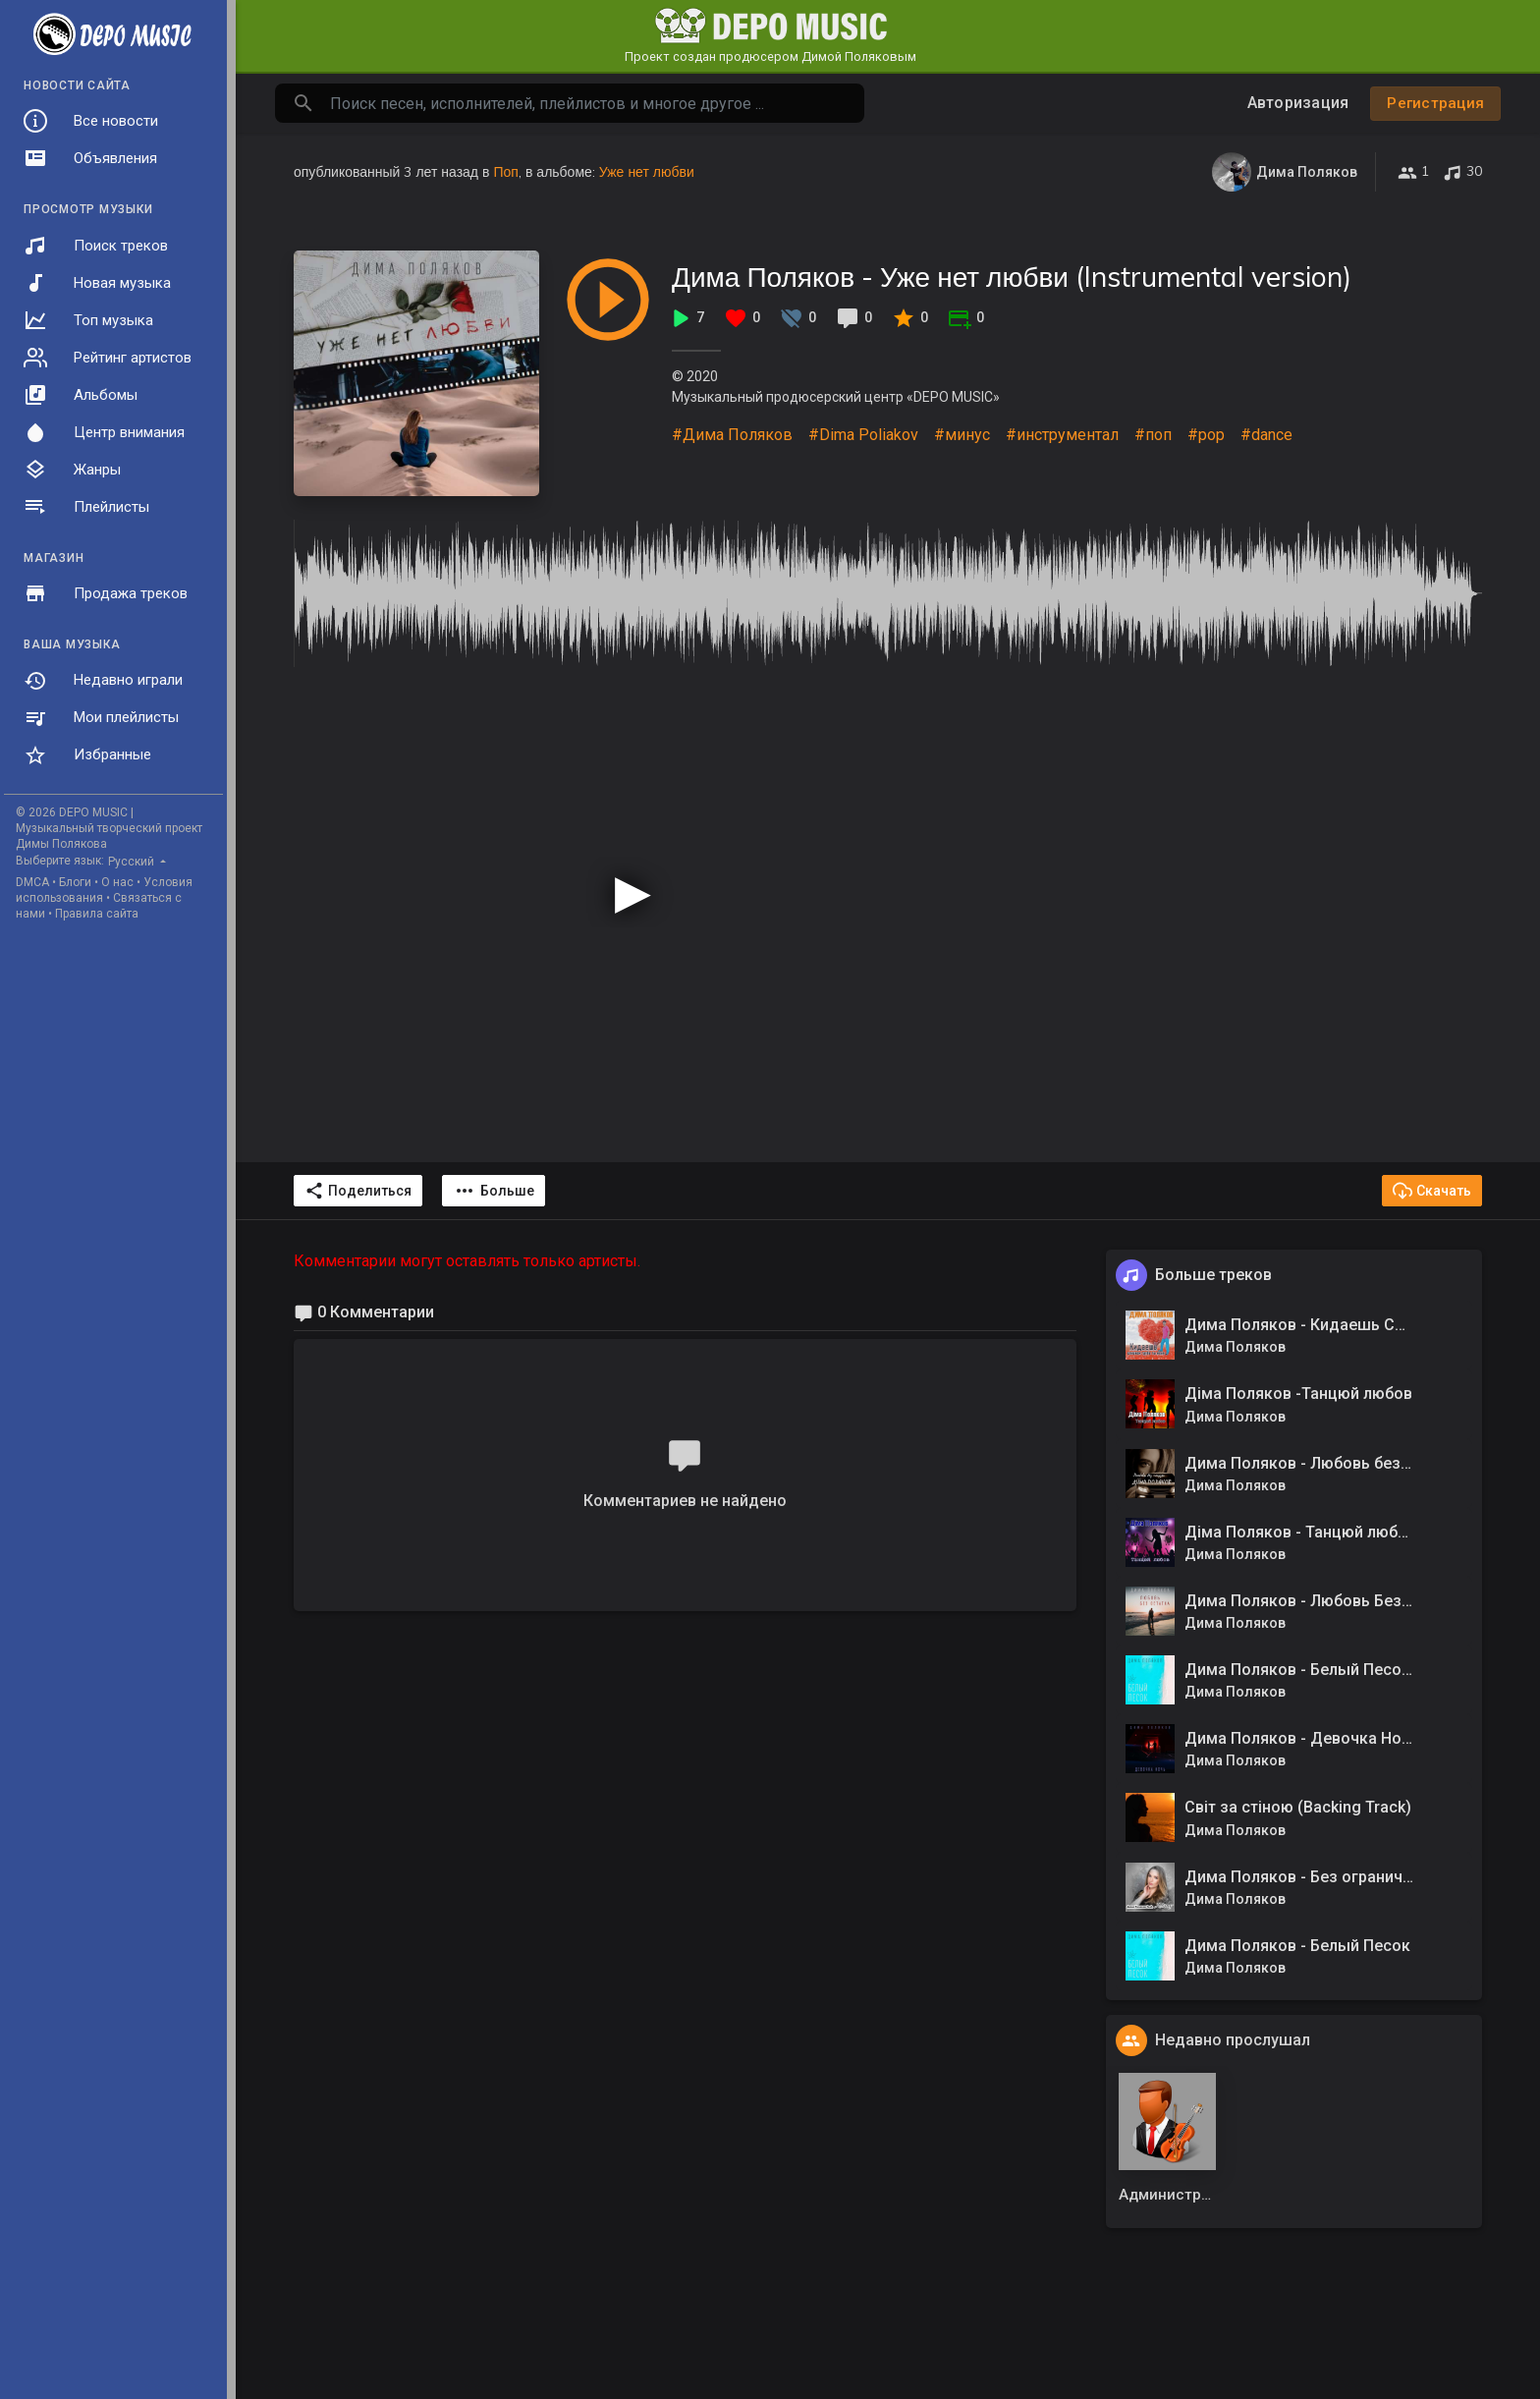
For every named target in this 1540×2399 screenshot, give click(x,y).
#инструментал (1062, 434)
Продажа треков (106, 593)
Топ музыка (88, 320)
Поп (505, 172)
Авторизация (1298, 102)
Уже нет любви (646, 172)
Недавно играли (103, 681)
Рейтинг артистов (108, 357)
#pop (1206, 434)
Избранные (87, 755)
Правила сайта (96, 914)
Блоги (75, 882)
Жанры (72, 469)
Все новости (91, 121)
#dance (1266, 434)
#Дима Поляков (732, 434)
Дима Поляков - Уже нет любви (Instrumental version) (1011, 276)
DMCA (32, 882)
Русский (132, 861)
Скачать (1432, 1190)
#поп (1153, 434)
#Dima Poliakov (863, 434)
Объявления (90, 158)
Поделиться (358, 1190)
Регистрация (1435, 103)
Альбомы (81, 395)
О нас (117, 882)
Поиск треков (96, 245)
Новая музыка (97, 283)
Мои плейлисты (101, 718)
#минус (962, 434)
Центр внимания (104, 432)
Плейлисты (86, 507)
